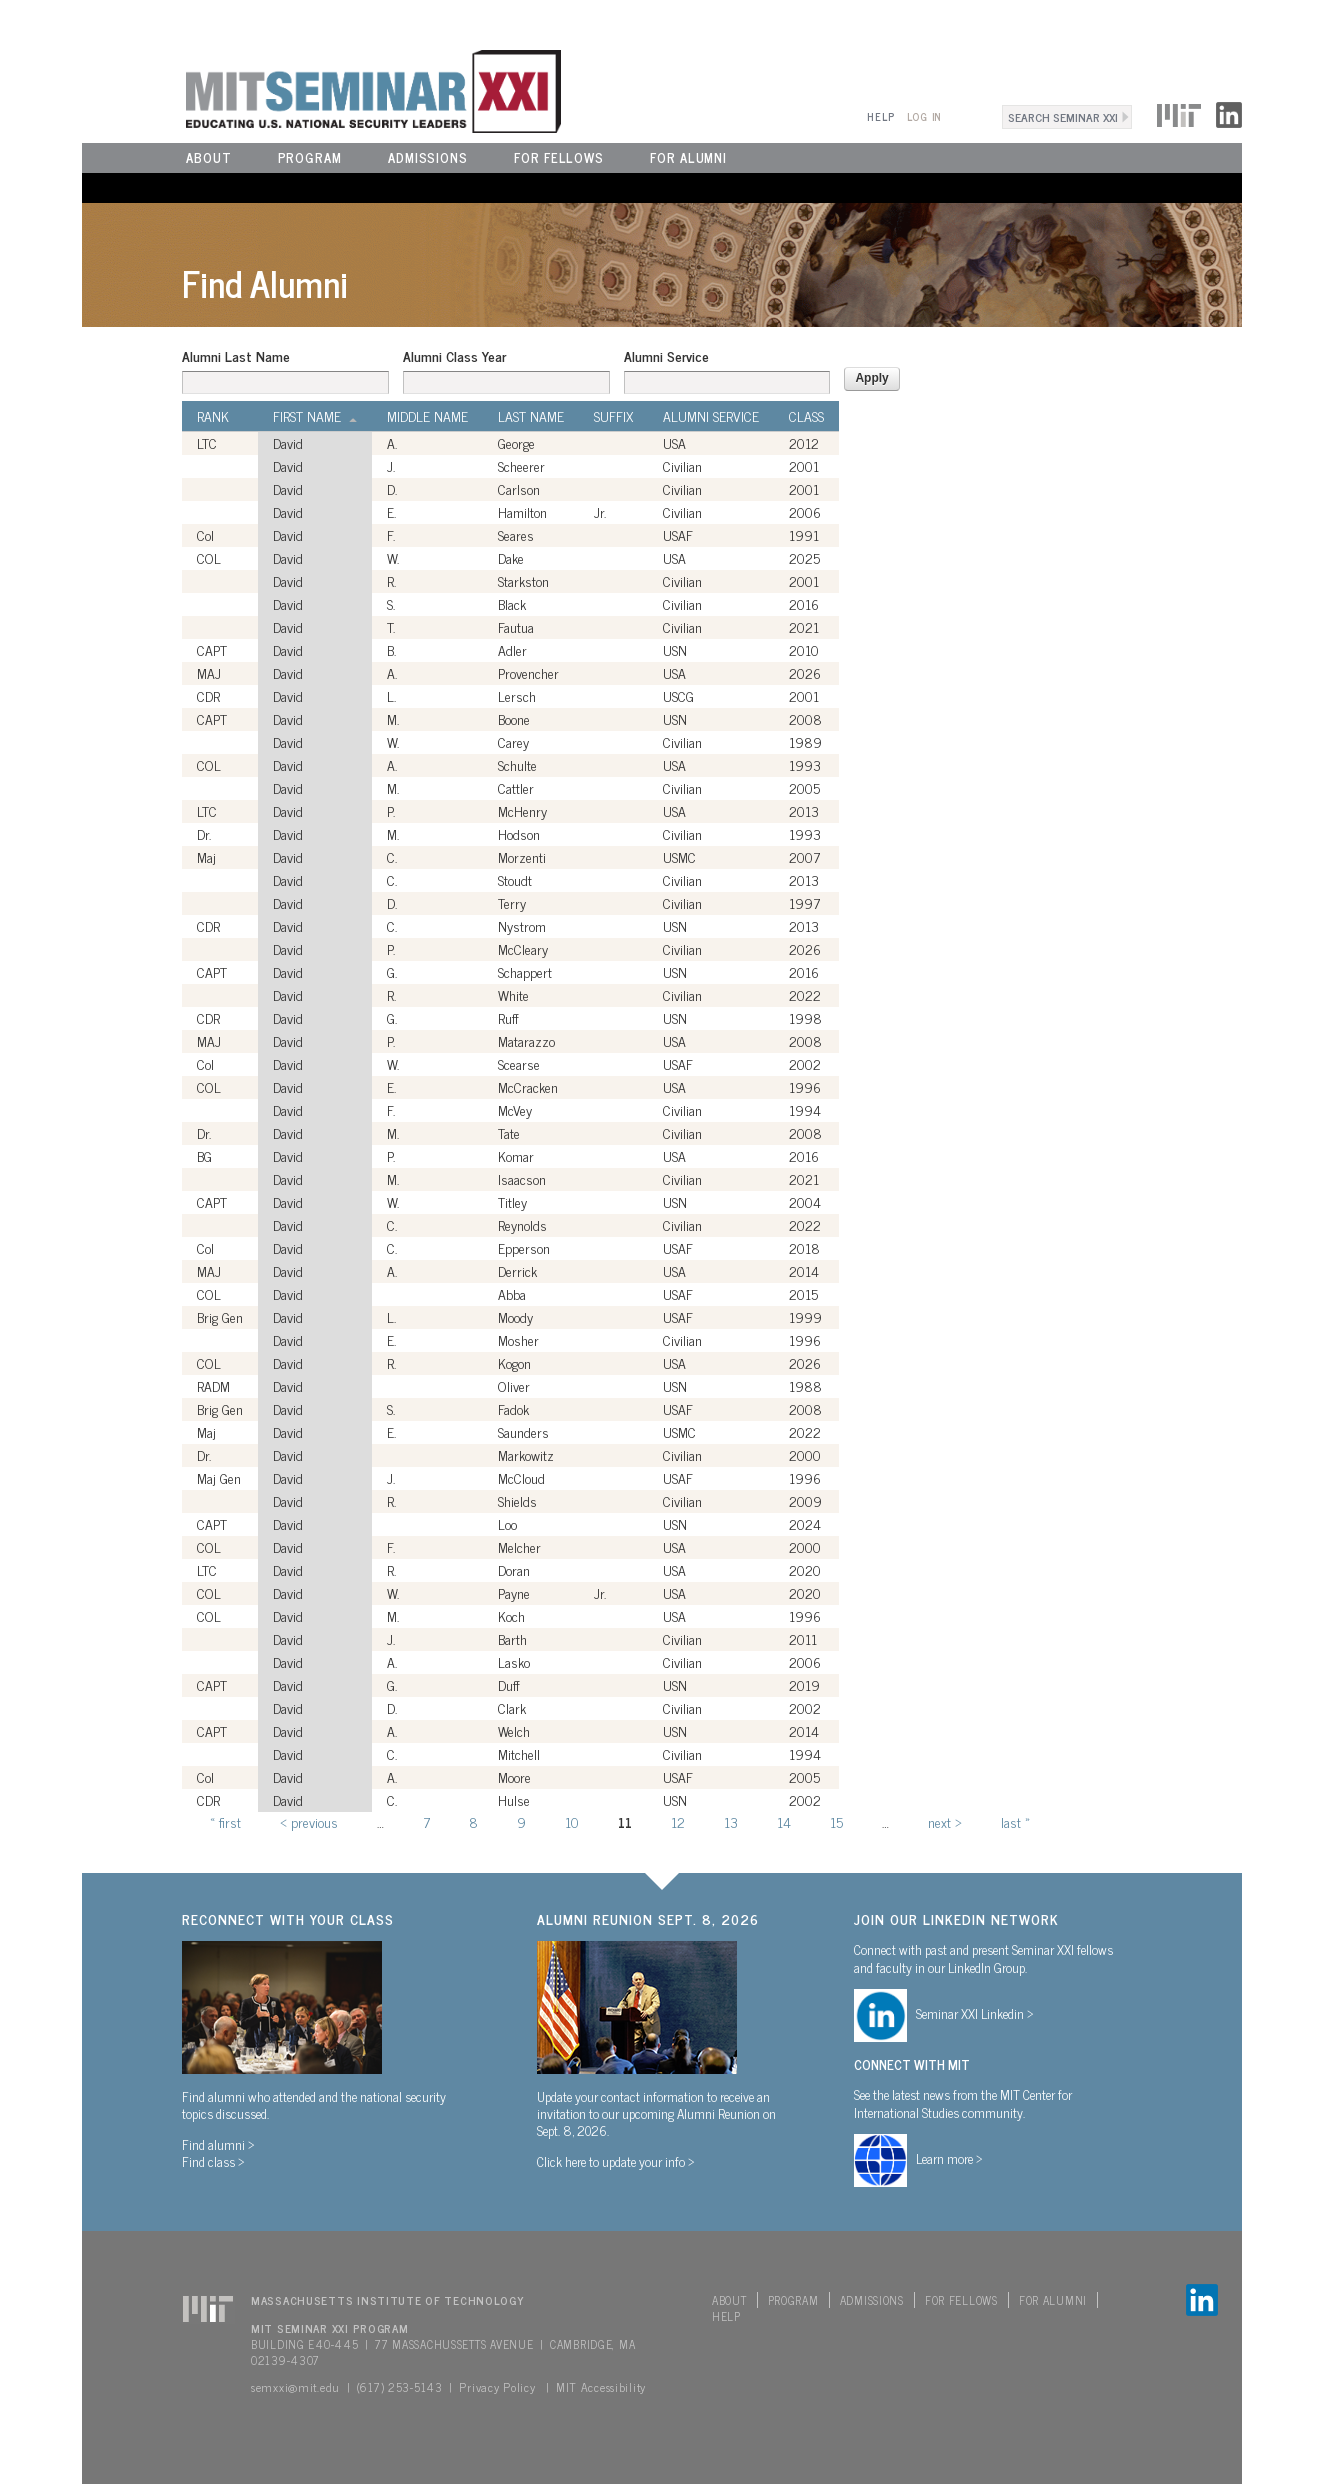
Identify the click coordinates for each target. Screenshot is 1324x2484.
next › (945, 1821)
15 (836, 1821)
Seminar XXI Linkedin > (975, 2013)
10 (572, 1821)
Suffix (613, 416)
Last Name (531, 416)
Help (880, 116)
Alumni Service (666, 356)
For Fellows (559, 157)
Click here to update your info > (616, 2161)
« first (225, 1821)
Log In (924, 116)
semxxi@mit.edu (295, 2387)
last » (1015, 1821)
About (209, 157)
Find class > (213, 2161)
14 (784, 1821)
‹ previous (309, 1821)
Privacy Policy (497, 2387)
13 (731, 1821)
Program (310, 157)
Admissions (428, 157)
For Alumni (688, 157)
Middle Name (427, 416)
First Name (315, 416)
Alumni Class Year (454, 356)
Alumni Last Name (236, 356)
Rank (213, 416)
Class (806, 416)
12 (678, 1821)
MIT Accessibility (601, 2387)
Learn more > (949, 2158)
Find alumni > (218, 2144)
